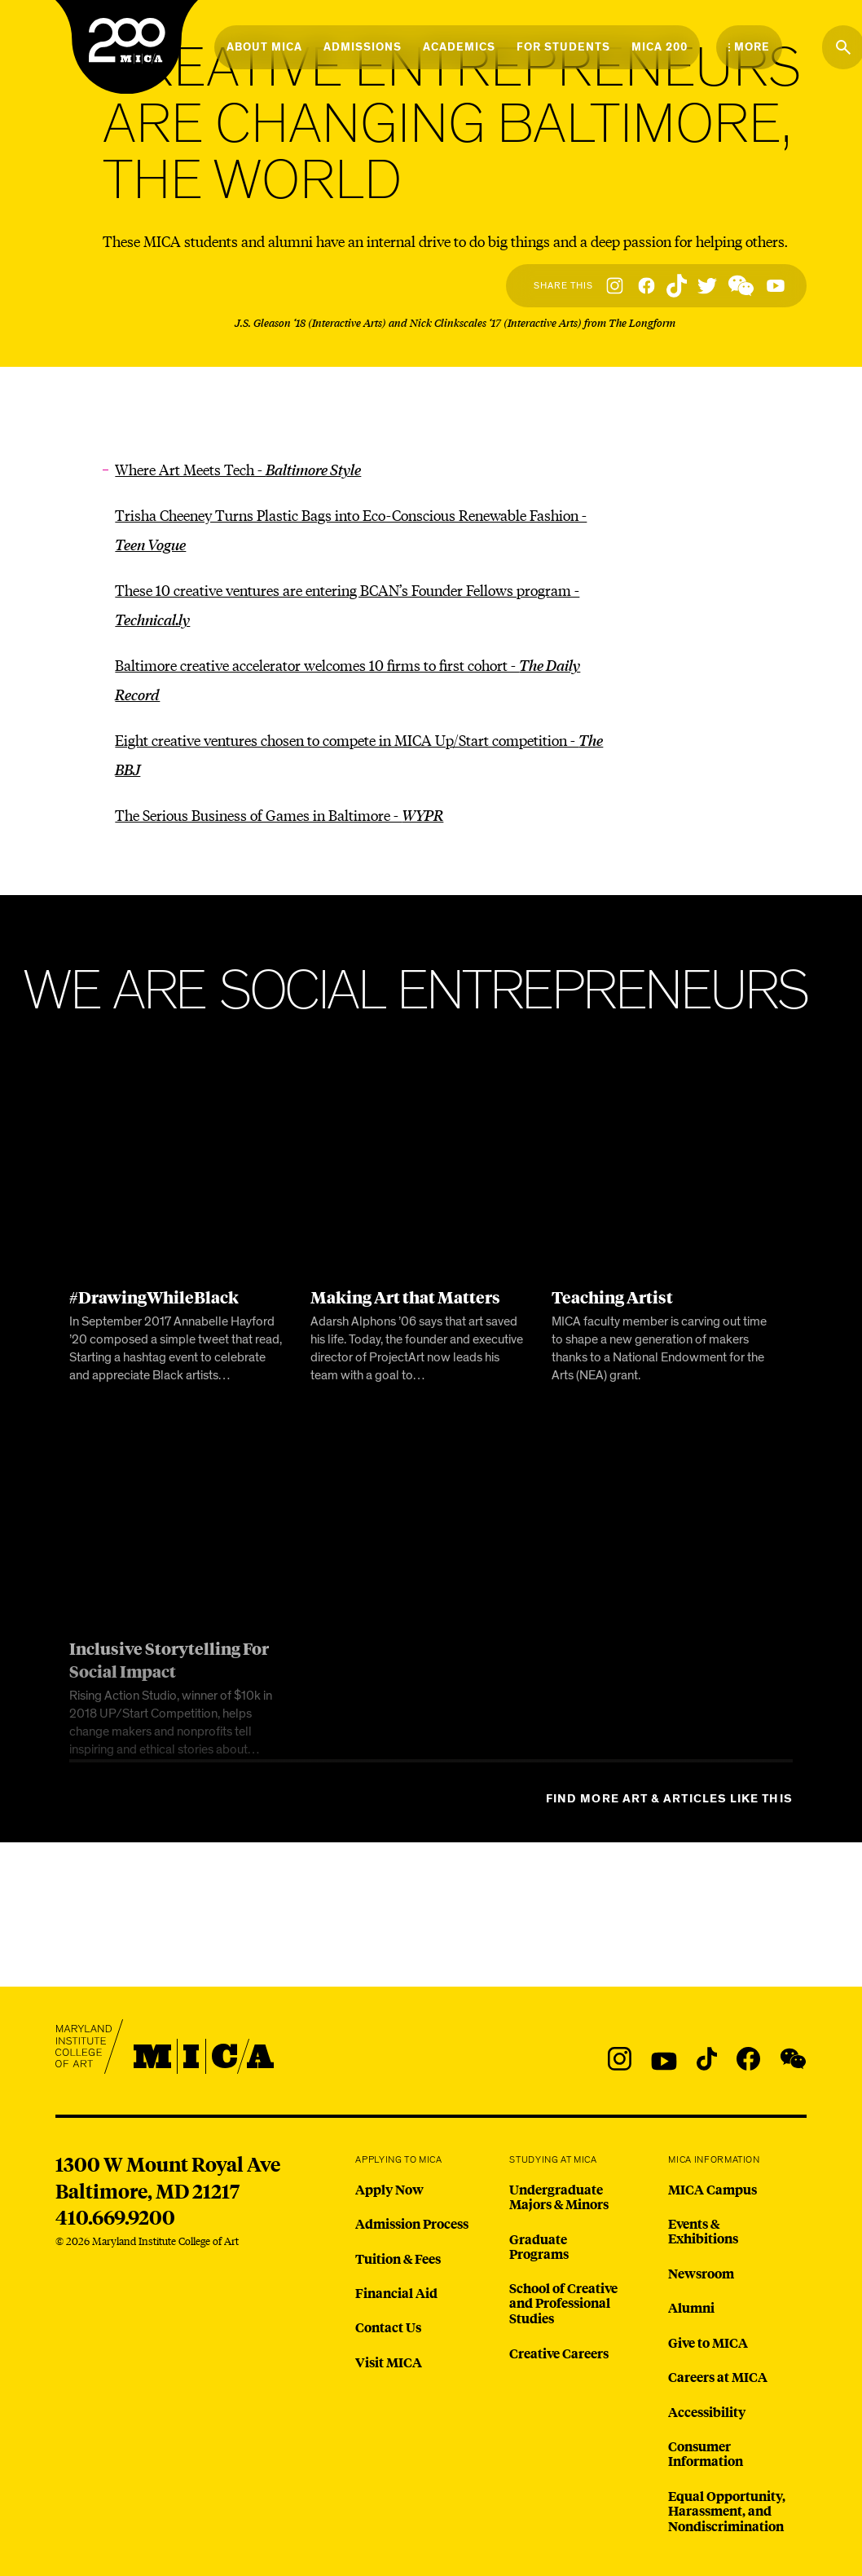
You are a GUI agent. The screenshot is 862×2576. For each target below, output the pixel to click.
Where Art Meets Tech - (238, 469)
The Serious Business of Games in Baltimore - (279, 815)
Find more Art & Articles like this (669, 1799)
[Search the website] (843, 47)
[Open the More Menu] (749, 47)
